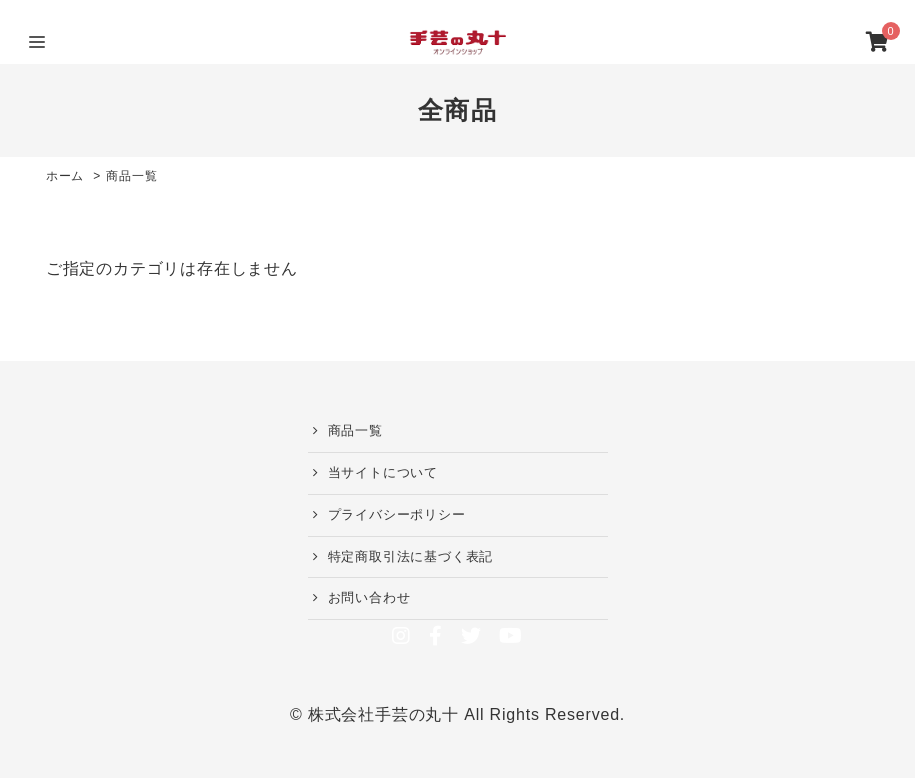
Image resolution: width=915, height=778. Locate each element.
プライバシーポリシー (397, 514)
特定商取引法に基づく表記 (411, 556)
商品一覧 (355, 430)
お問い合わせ (369, 597)
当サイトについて (383, 472)
